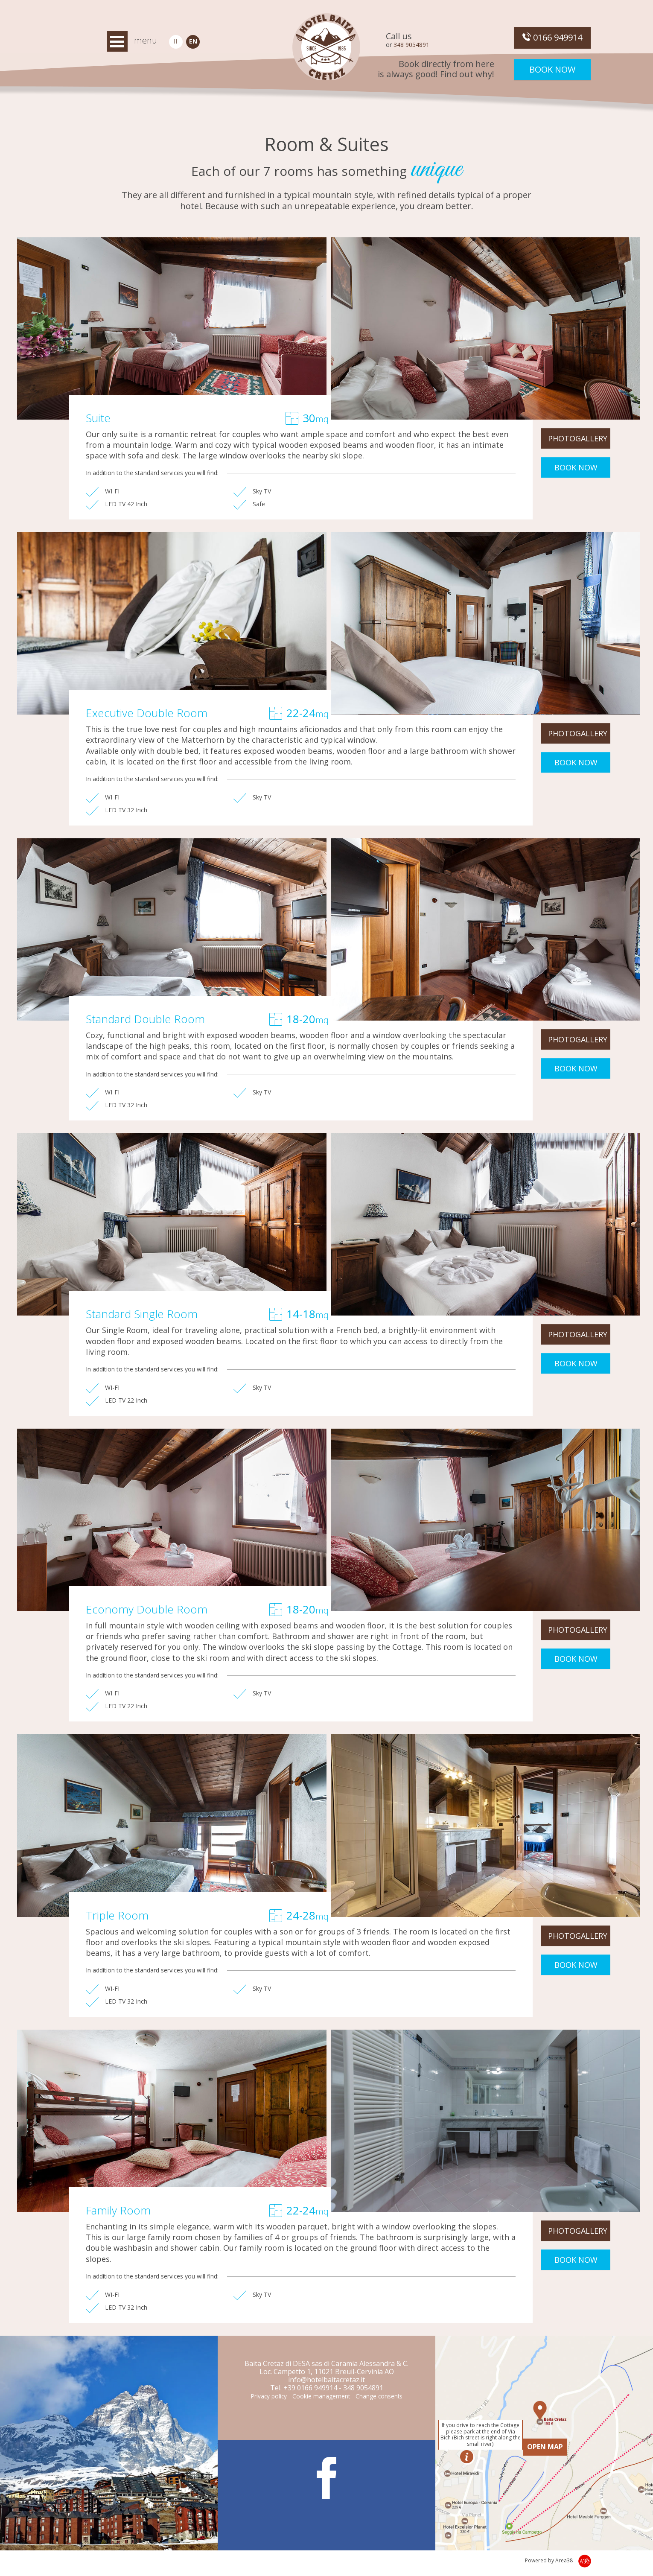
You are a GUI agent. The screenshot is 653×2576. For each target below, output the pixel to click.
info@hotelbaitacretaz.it (326, 2379)
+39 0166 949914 (310, 2387)
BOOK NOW (576, 467)
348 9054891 (411, 45)
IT (176, 41)
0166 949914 (552, 37)
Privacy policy (269, 2396)
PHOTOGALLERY (577, 438)
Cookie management (321, 2396)
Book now (552, 69)
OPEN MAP (545, 2446)
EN (193, 41)
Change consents (379, 2396)
